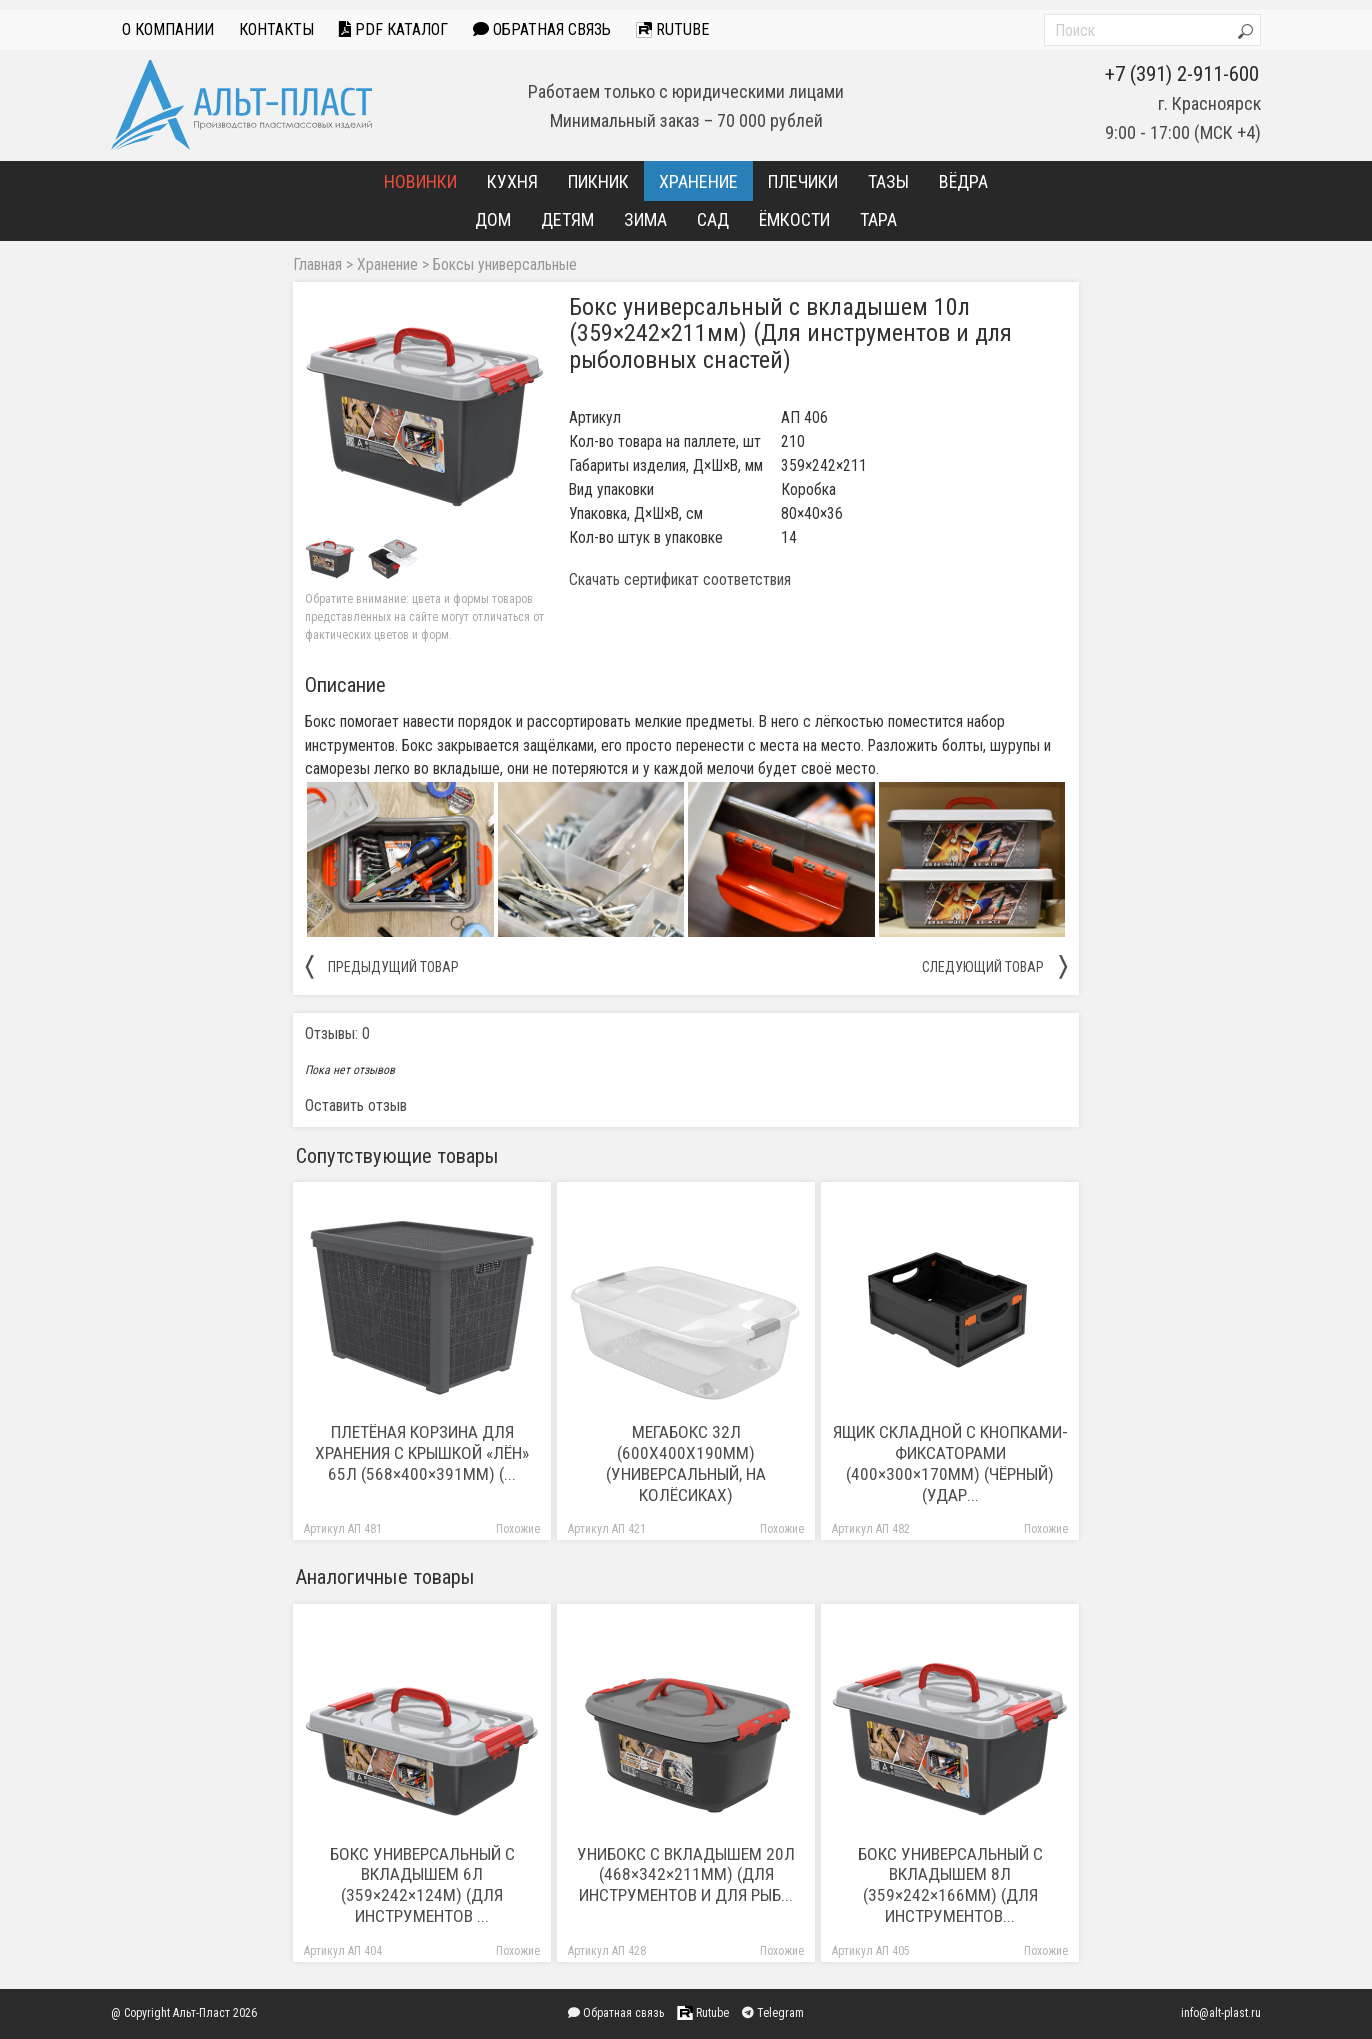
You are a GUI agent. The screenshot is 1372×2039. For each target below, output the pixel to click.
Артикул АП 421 (607, 1529)
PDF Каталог (393, 29)
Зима (645, 219)
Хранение (698, 181)
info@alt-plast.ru (1221, 2013)
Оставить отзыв (356, 1105)
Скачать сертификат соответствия (680, 580)
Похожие (518, 1529)
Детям (567, 219)
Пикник (598, 181)
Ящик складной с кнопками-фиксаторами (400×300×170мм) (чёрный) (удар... (950, 1463)
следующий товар (994, 966)
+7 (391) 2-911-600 (1182, 74)
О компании (168, 29)
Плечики (803, 181)
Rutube (672, 29)
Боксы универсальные (505, 265)
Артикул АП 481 (343, 1529)
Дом (493, 219)
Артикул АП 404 (343, 1951)
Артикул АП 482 (871, 1529)
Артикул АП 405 (871, 1951)
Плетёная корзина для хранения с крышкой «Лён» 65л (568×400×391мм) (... (422, 1453)
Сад (713, 219)
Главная (317, 265)
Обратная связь (542, 29)
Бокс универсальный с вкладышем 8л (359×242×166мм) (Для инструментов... (950, 1885)
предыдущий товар (382, 966)
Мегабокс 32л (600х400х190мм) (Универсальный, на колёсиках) (686, 1463)
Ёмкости (794, 219)
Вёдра (963, 181)
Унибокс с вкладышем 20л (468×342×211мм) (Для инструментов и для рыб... (686, 1875)
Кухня (512, 181)
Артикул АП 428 (607, 1951)
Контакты (276, 29)
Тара (878, 219)
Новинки (420, 181)
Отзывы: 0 (337, 1033)
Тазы (888, 181)
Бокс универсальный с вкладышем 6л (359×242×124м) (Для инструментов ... (422, 1885)
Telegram (773, 2013)
